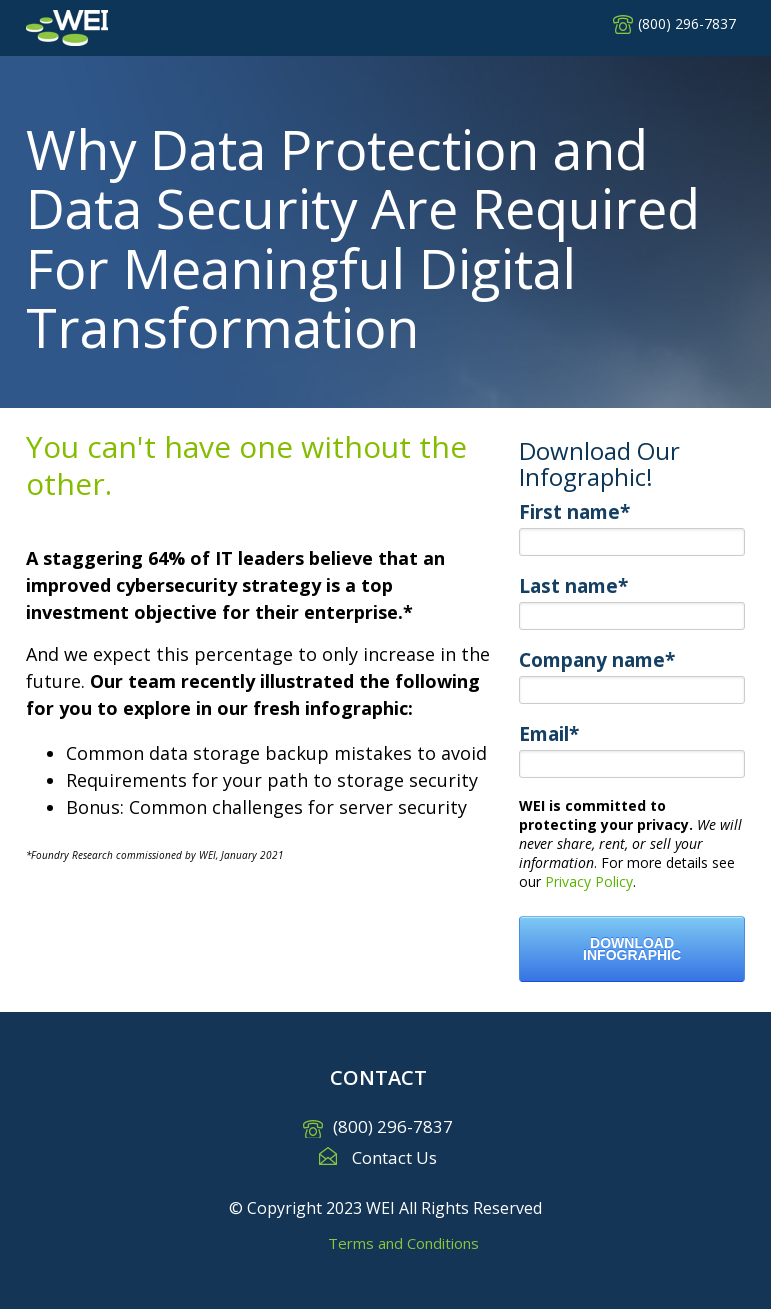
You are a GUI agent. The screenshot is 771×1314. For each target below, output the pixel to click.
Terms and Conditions (403, 1243)
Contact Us (394, 1157)
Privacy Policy (589, 881)
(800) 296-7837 (687, 23)
